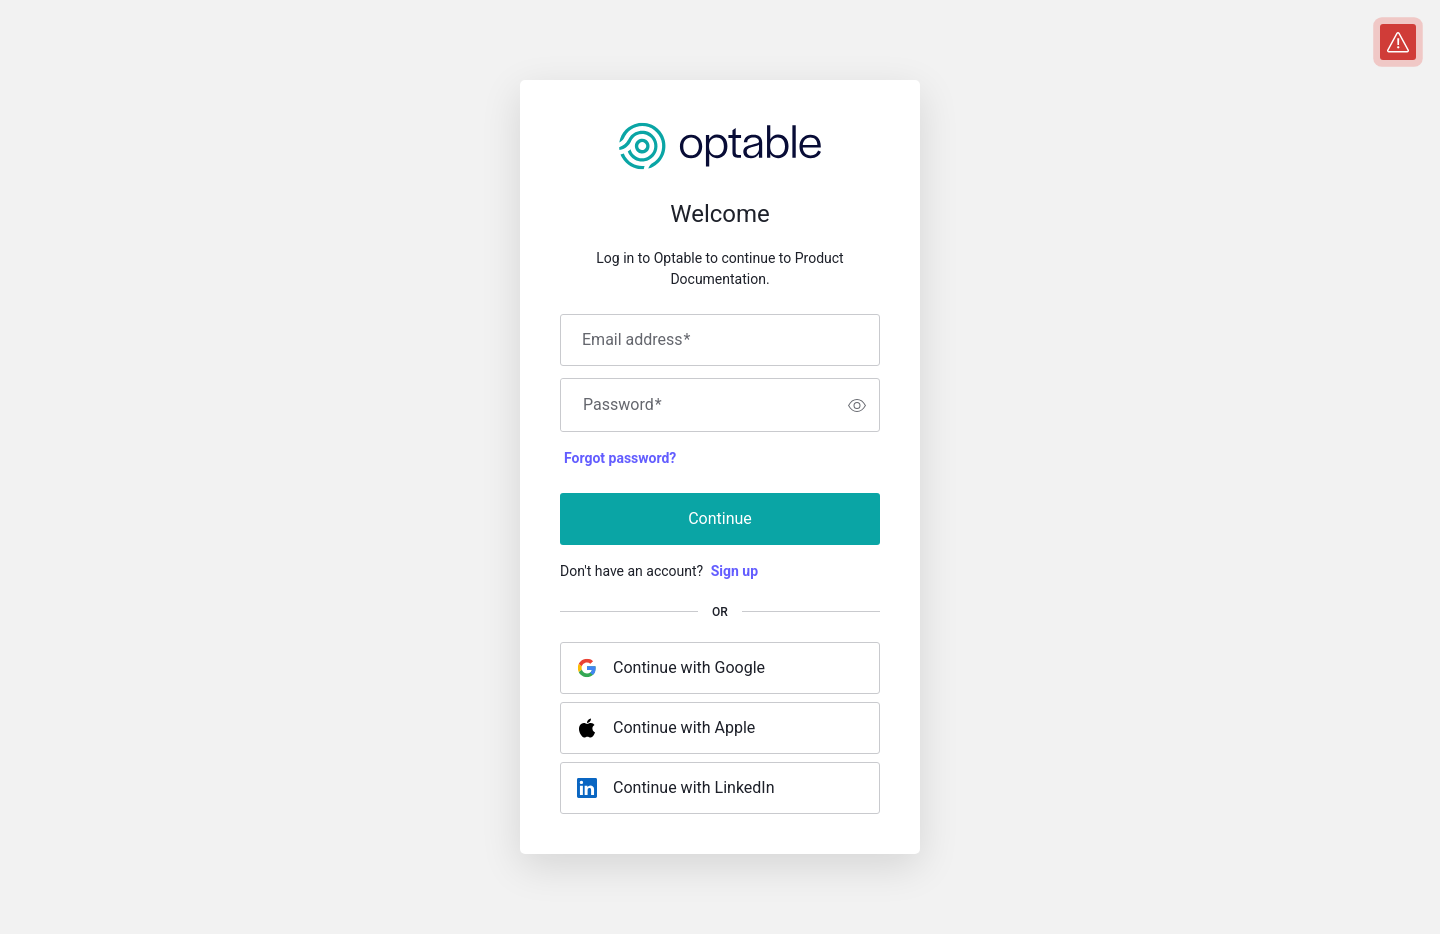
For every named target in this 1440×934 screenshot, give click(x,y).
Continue (720, 518)
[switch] (857, 405)
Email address (636, 340)
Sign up (734, 571)
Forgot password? (620, 458)
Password (622, 405)
